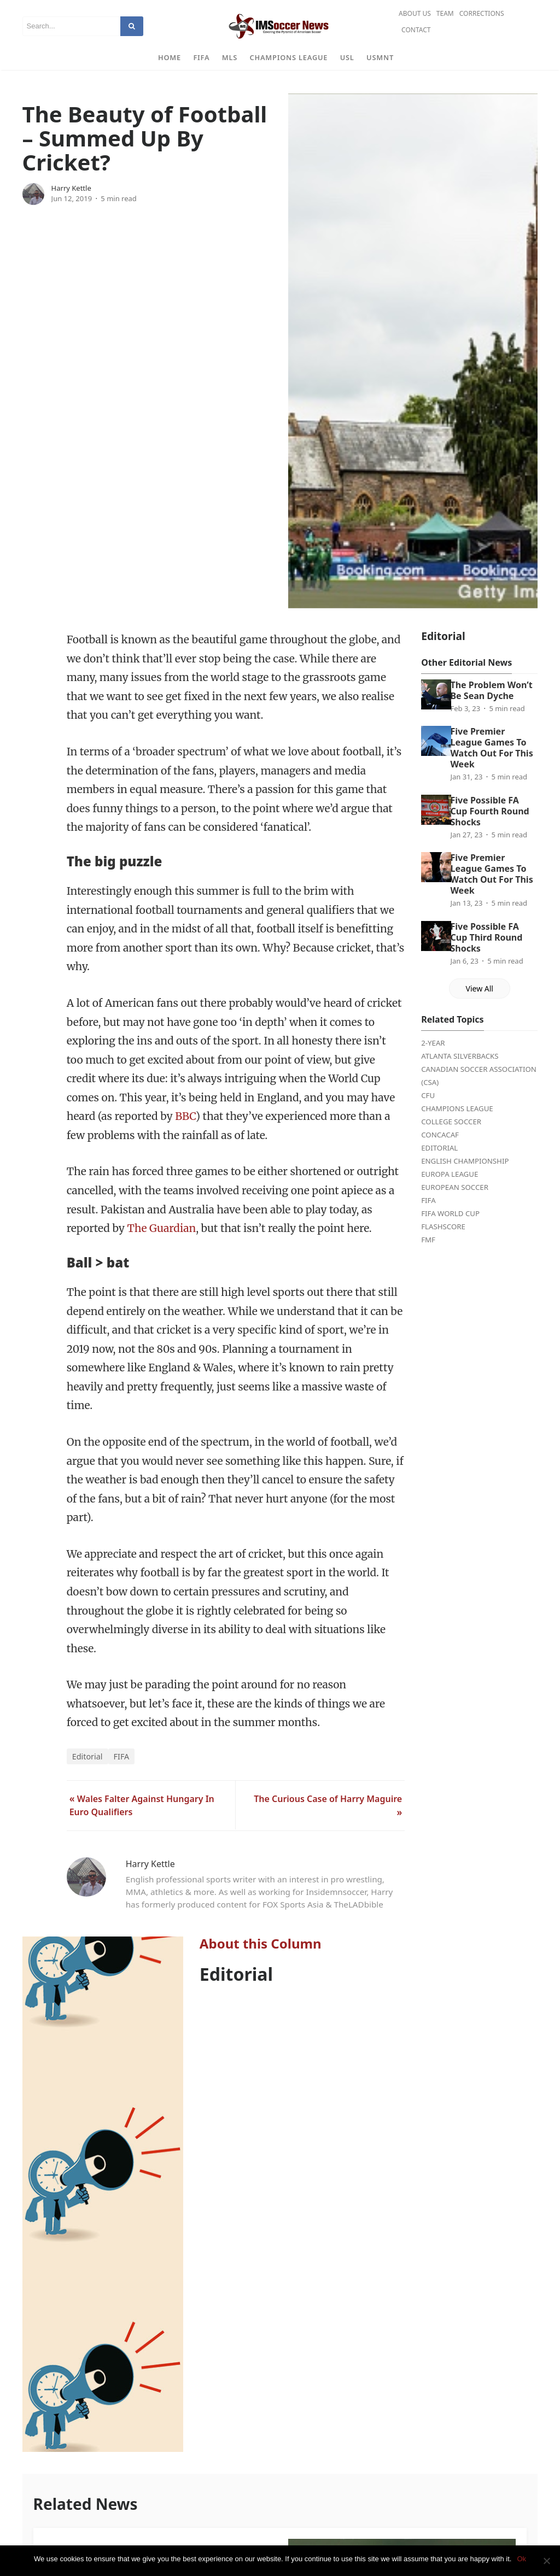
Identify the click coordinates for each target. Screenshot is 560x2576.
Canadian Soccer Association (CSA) (478, 1075)
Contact (415, 29)
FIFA (201, 57)
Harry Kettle (71, 188)
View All (479, 988)
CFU (428, 1095)
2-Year (433, 1043)
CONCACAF (440, 1135)
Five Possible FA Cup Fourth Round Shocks (489, 811)
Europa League (449, 1174)
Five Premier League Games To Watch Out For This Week (491, 747)
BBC (185, 1116)
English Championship (465, 1161)
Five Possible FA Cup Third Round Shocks (486, 937)
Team (445, 13)
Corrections (481, 13)
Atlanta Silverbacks (459, 1056)
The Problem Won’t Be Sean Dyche (491, 690)
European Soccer (454, 1187)
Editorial (87, 1756)
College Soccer (451, 1121)
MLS (229, 57)
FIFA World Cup (450, 1213)
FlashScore (443, 1226)
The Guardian (161, 1228)
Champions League (289, 57)
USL (347, 57)
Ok (521, 2559)
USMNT (380, 57)
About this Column (261, 1943)
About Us (415, 13)
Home (169, 57)
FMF (428, 1240)
